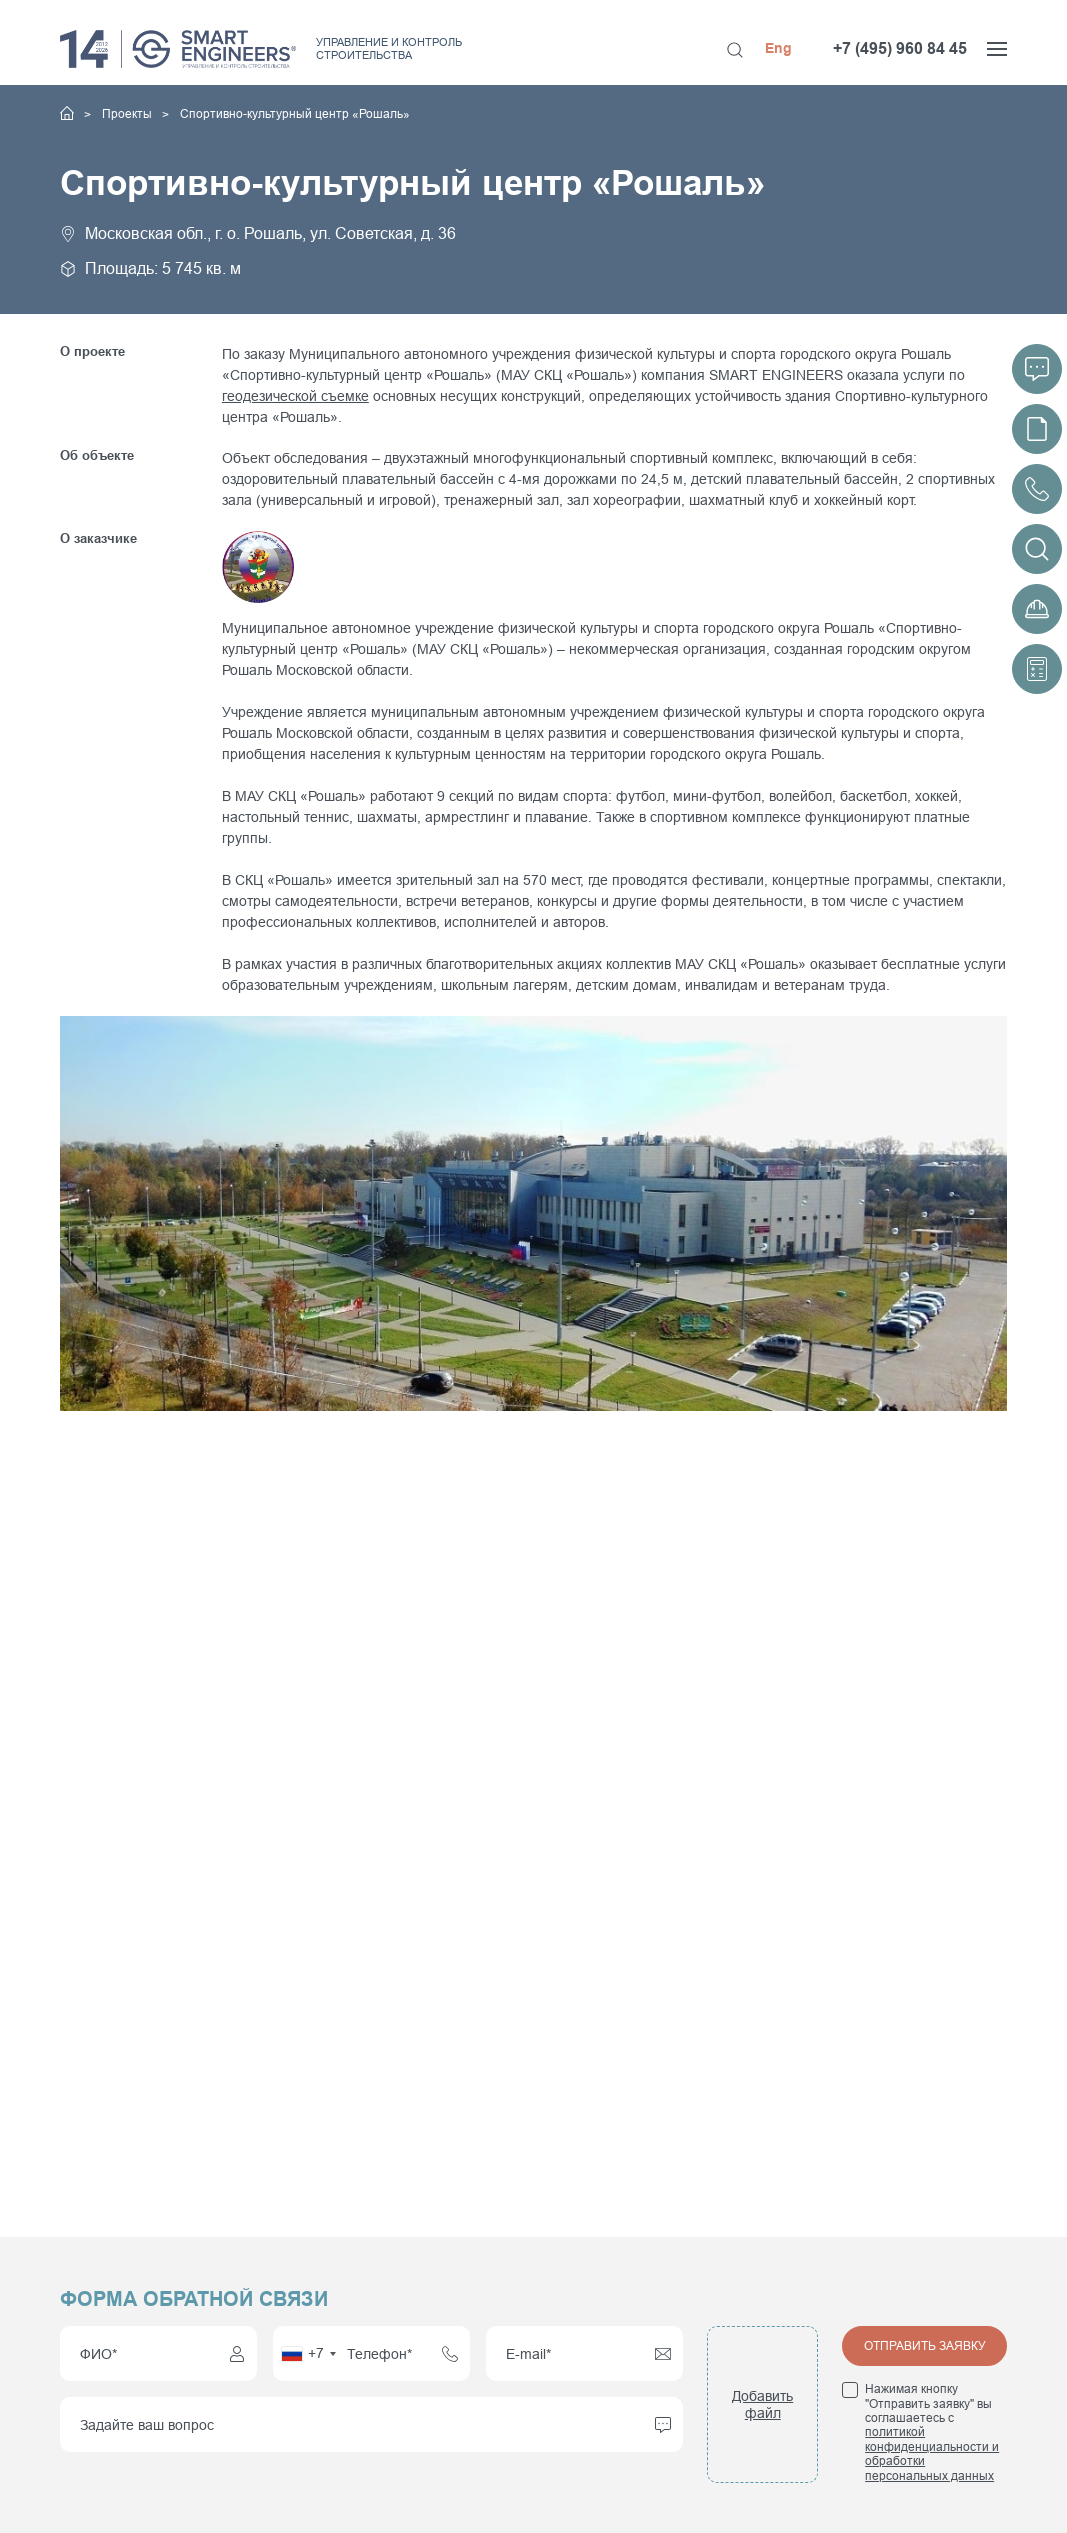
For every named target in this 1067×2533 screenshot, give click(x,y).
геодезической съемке (295, 396)
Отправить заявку (925, 2346)
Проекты (128, 114)
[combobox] (308, 2353)
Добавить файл (762, 2404)
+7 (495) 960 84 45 (900, 48)
